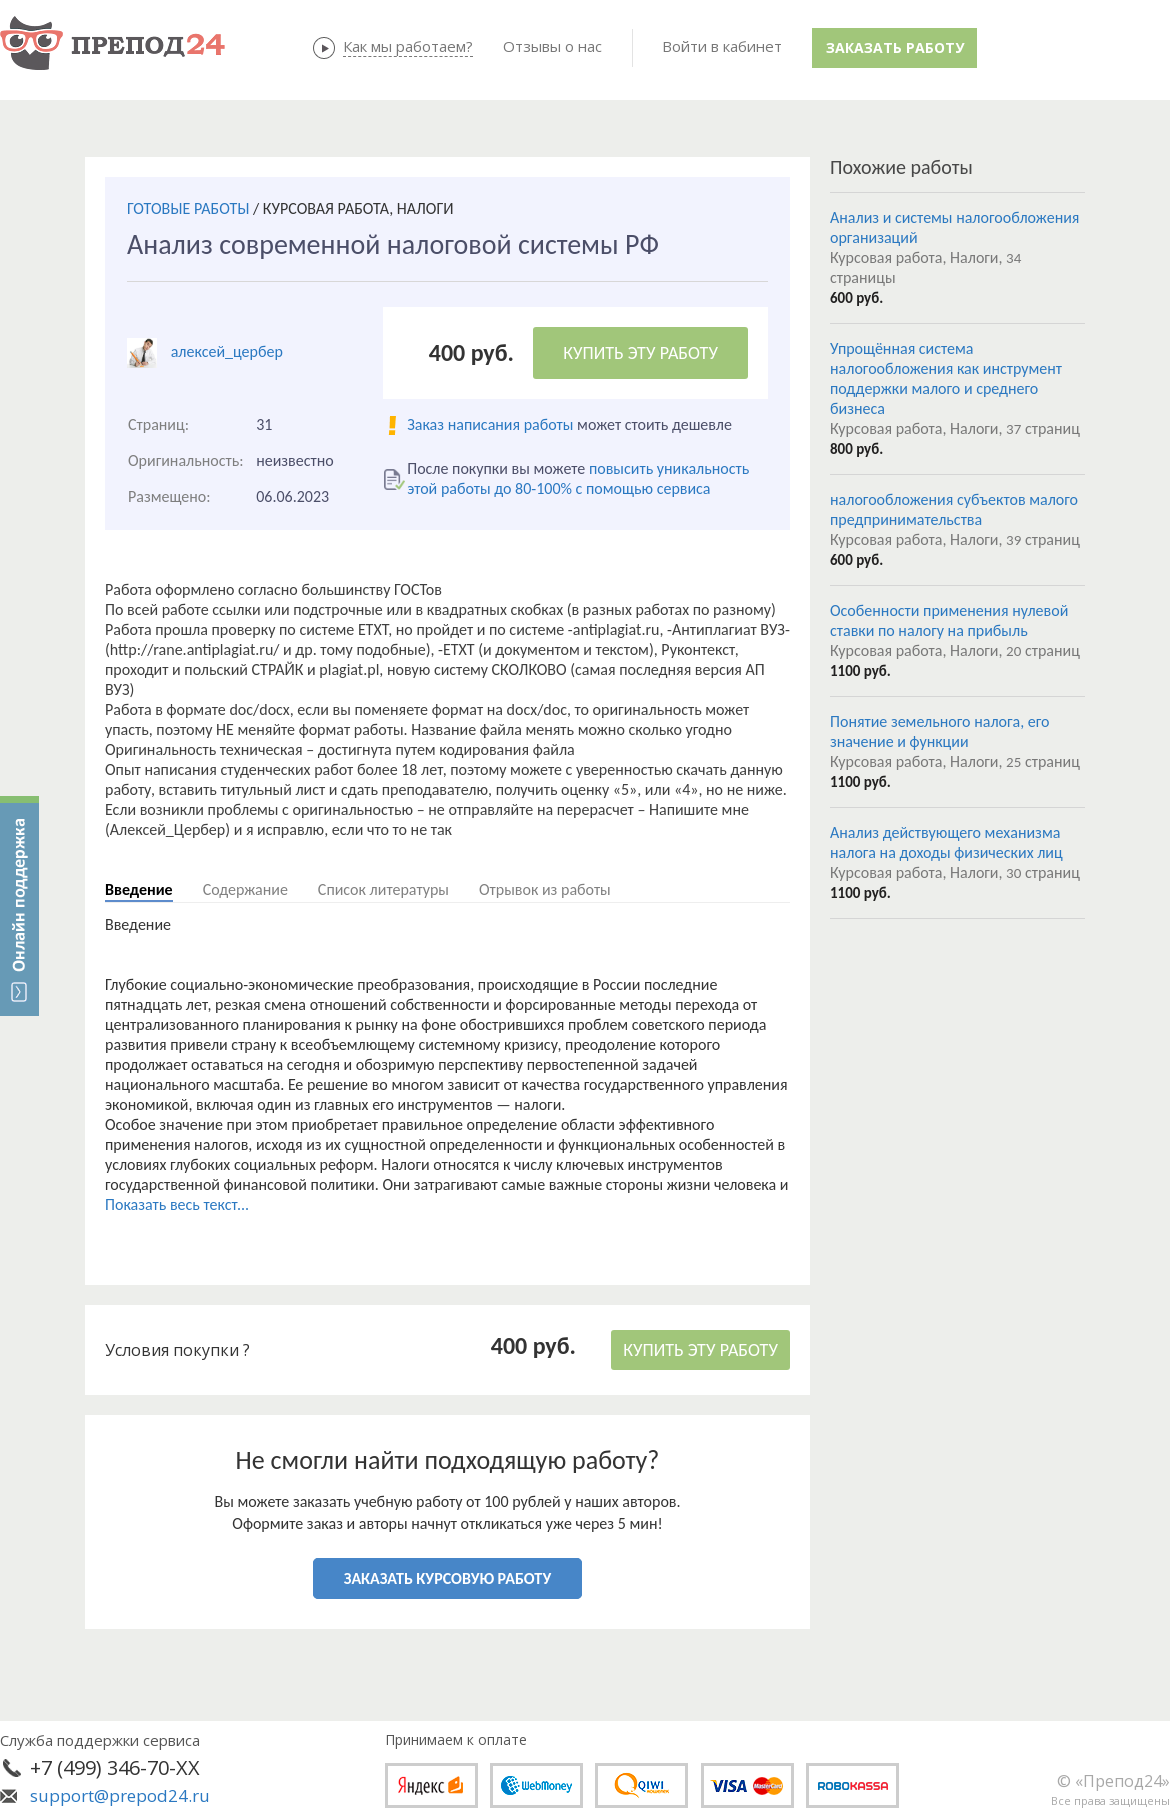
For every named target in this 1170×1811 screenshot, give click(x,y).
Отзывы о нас (552, 46)
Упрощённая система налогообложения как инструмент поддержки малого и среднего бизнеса (946, 378)
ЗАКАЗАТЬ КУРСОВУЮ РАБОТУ (447, 1578)
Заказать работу (895, 47)
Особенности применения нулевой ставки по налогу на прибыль (949, 620)
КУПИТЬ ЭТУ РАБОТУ (640, 353)
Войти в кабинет (722, 46)
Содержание (245, 889)
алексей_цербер (227, 351)
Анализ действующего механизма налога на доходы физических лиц (946, 842)
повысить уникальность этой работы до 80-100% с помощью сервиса (578, 478)
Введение (139, 889)
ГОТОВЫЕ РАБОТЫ (188, 208)
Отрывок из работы (545, 889)
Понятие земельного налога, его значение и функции (940, 731)
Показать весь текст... (177, 1204)
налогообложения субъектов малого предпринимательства (954, 509)
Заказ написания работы (490, 424)
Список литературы (383, 889)
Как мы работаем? (408, 46)
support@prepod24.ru (120, 1795)
